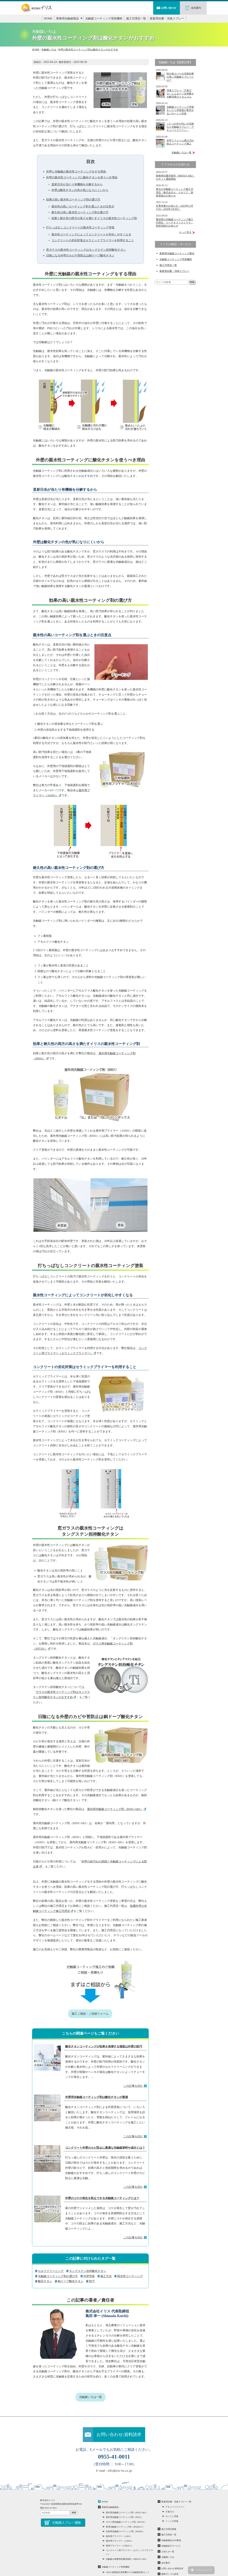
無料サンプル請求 (169, 2574)
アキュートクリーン (175, 2507)
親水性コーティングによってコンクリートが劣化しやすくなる (91, 234)
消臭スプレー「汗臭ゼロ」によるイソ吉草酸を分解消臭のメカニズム (175, 93)
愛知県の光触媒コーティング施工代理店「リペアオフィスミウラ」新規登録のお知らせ (174, 222)
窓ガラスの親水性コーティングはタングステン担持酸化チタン (86, 249)
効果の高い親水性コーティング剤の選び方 (73, 199)
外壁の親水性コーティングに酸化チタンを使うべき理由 (81, 177)
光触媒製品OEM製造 (171, 2540)
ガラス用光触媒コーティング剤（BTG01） (126, 2522)
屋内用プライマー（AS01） (119, 2536)
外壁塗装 (89, 2276)
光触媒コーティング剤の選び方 (58, 2276)
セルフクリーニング (51, 2271)
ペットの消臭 (171, 2521)
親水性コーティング (130, 2276)
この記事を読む (133, 2085)
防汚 (92, 2281)
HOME (48, 18)
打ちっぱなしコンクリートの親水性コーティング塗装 (80, 227)
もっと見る (185, 232)
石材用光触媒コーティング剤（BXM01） (125, 2531)
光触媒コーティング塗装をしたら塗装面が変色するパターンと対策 (175, 110)
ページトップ (203, 2570)
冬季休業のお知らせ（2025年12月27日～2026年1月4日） (174, 207)
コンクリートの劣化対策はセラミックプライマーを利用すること (92, 240)
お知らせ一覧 (167, 2551)
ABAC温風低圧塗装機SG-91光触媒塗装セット (127, 2572)
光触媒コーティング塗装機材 (103, 18)
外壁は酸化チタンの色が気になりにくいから (79, 190)
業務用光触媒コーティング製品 (176, 253)
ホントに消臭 (171, 2516)
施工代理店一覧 (136, 18)
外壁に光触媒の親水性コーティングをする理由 (76, 171)
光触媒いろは (167, 2557)
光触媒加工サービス (171, 2546)
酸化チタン (45, 2281)
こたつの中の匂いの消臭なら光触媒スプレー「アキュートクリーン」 (175, 127)
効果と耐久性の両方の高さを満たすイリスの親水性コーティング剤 (94, 218)
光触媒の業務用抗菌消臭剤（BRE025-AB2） (127, 2559)
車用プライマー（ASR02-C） (119, 2545)
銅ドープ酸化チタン (70, 2281)
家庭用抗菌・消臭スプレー (167, 18)
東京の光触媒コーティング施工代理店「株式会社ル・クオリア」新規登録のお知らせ (174, 192)
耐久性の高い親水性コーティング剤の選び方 (79, 212)
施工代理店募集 (168, 2529)
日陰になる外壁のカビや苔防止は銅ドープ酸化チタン (80, 255)
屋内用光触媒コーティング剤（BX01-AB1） (115, 1809)
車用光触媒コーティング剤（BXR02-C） (125, 2527)
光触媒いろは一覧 (90, 2397)
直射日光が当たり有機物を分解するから (77, 184)
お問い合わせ (168, 8)
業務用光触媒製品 (67, 18)
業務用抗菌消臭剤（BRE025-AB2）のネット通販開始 (175, 177)
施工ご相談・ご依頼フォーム (90, 2013)
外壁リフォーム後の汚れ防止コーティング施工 (175, 143)
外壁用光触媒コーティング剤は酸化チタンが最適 (96, 2097)
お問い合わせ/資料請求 (119, 2434)
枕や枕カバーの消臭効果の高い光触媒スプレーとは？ (175, 76)
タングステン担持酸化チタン (87, 2271)
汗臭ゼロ (169, 2511)
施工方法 (106, 2276)
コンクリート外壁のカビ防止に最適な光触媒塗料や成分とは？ (105, 2147)
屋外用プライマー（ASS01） (119, 2541)
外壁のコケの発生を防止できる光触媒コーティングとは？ (102, 2198)
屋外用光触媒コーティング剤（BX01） (124, 2517)
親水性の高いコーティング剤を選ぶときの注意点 (82, 206)
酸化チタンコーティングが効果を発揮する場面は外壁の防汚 (103, 2046)
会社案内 (196, 8)
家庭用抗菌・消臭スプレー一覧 (176, 2501)
